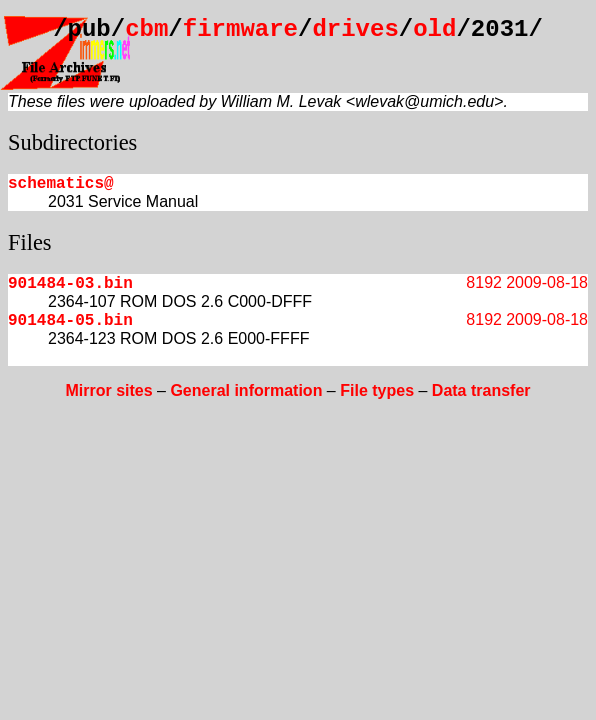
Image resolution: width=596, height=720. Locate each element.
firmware (240, 29)
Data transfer (481, 390)
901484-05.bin (70, 321)
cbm (146, 29)
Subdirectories (72, 142)
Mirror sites (108, 390)
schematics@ (61, 184)
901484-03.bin (70, 284)
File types (377, 390)
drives (355, 29)
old (434, 29)
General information (246, 390)
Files (30, 242)
